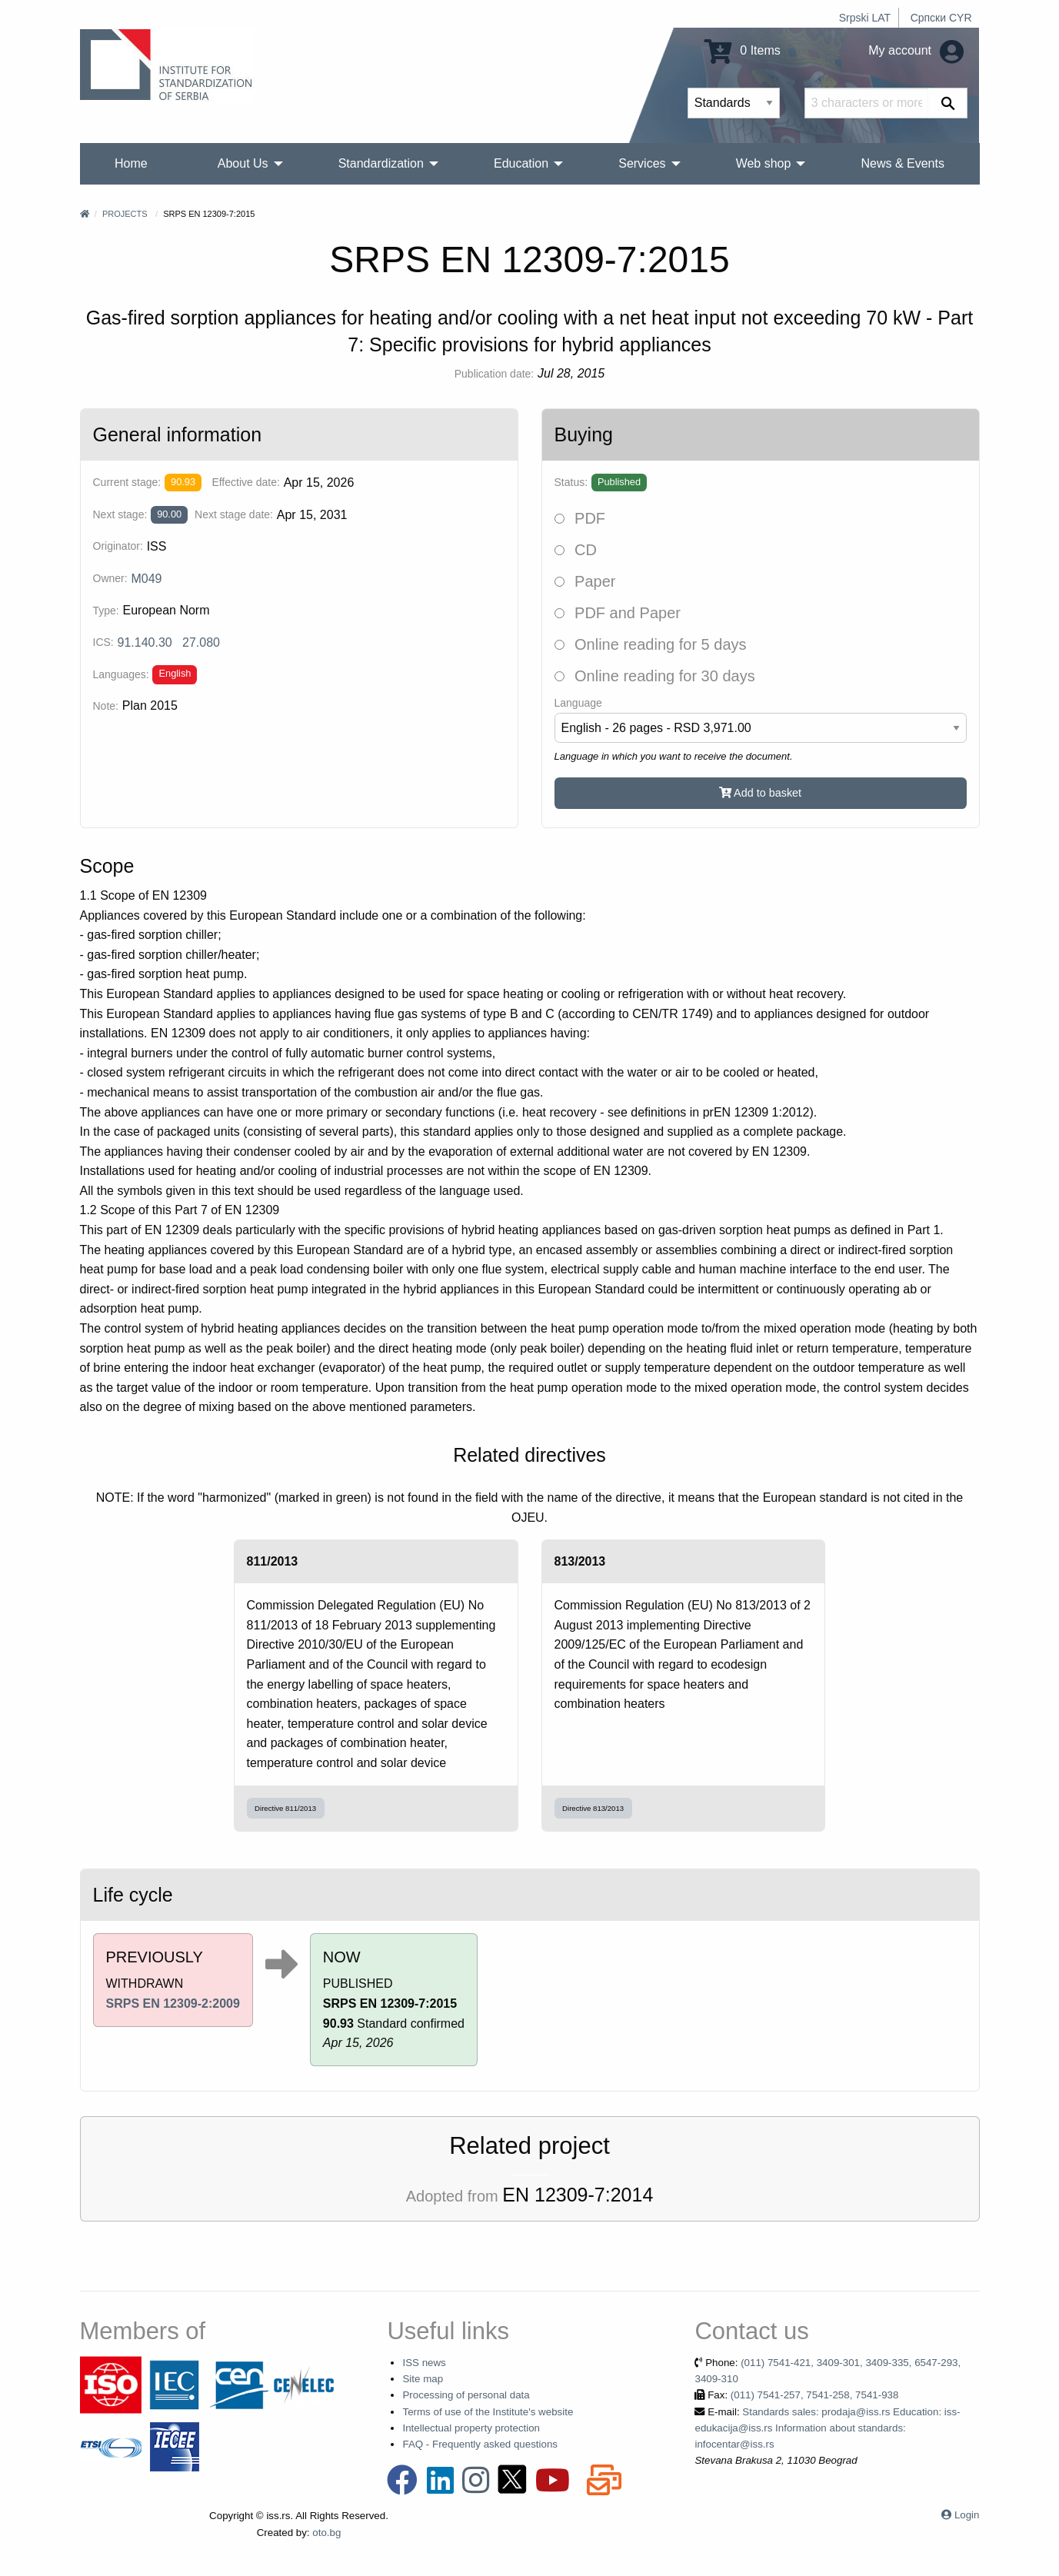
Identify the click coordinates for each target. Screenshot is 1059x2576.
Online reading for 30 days (654, 675)
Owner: (110, 578)
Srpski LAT (865, 18)
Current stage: (127, 482)
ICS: (103, 642)
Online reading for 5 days (650, 644)
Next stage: (120, 514)
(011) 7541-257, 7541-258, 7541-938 (815, 2395)
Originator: (118, 546)
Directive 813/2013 (593, 1808)
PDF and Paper (617, 612)
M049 (146, 578)
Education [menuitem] (521, 163)
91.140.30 (145, 642)
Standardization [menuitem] (381, 163)
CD (575, 549)
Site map (422, 2379)
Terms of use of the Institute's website (487, 2412)
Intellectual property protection (471, 2428)
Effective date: (245, 482)
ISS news (423, 2362)
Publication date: (494, 374)
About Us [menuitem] (243, 163)
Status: (571, 482)
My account (915, 50)
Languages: (121, 674)
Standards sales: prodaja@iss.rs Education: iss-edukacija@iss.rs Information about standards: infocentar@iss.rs (827, 2428)
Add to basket (760, 793)
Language (578, 703)
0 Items (742, 50)
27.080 (201, 642)
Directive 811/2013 (285, 1808)
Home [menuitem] (131, 163)
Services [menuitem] (641, 163)
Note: (105, 706)
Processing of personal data (465, 2395)
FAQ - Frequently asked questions (480, 2444)
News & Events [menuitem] (902, 163)
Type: (106, 610)
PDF (580, 518)
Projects (125, 213)
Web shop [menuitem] (763, 163)
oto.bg (326, 2532)
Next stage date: (234, 514)
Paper (585, 581)
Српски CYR (941, 18)
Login (967, 2515)
